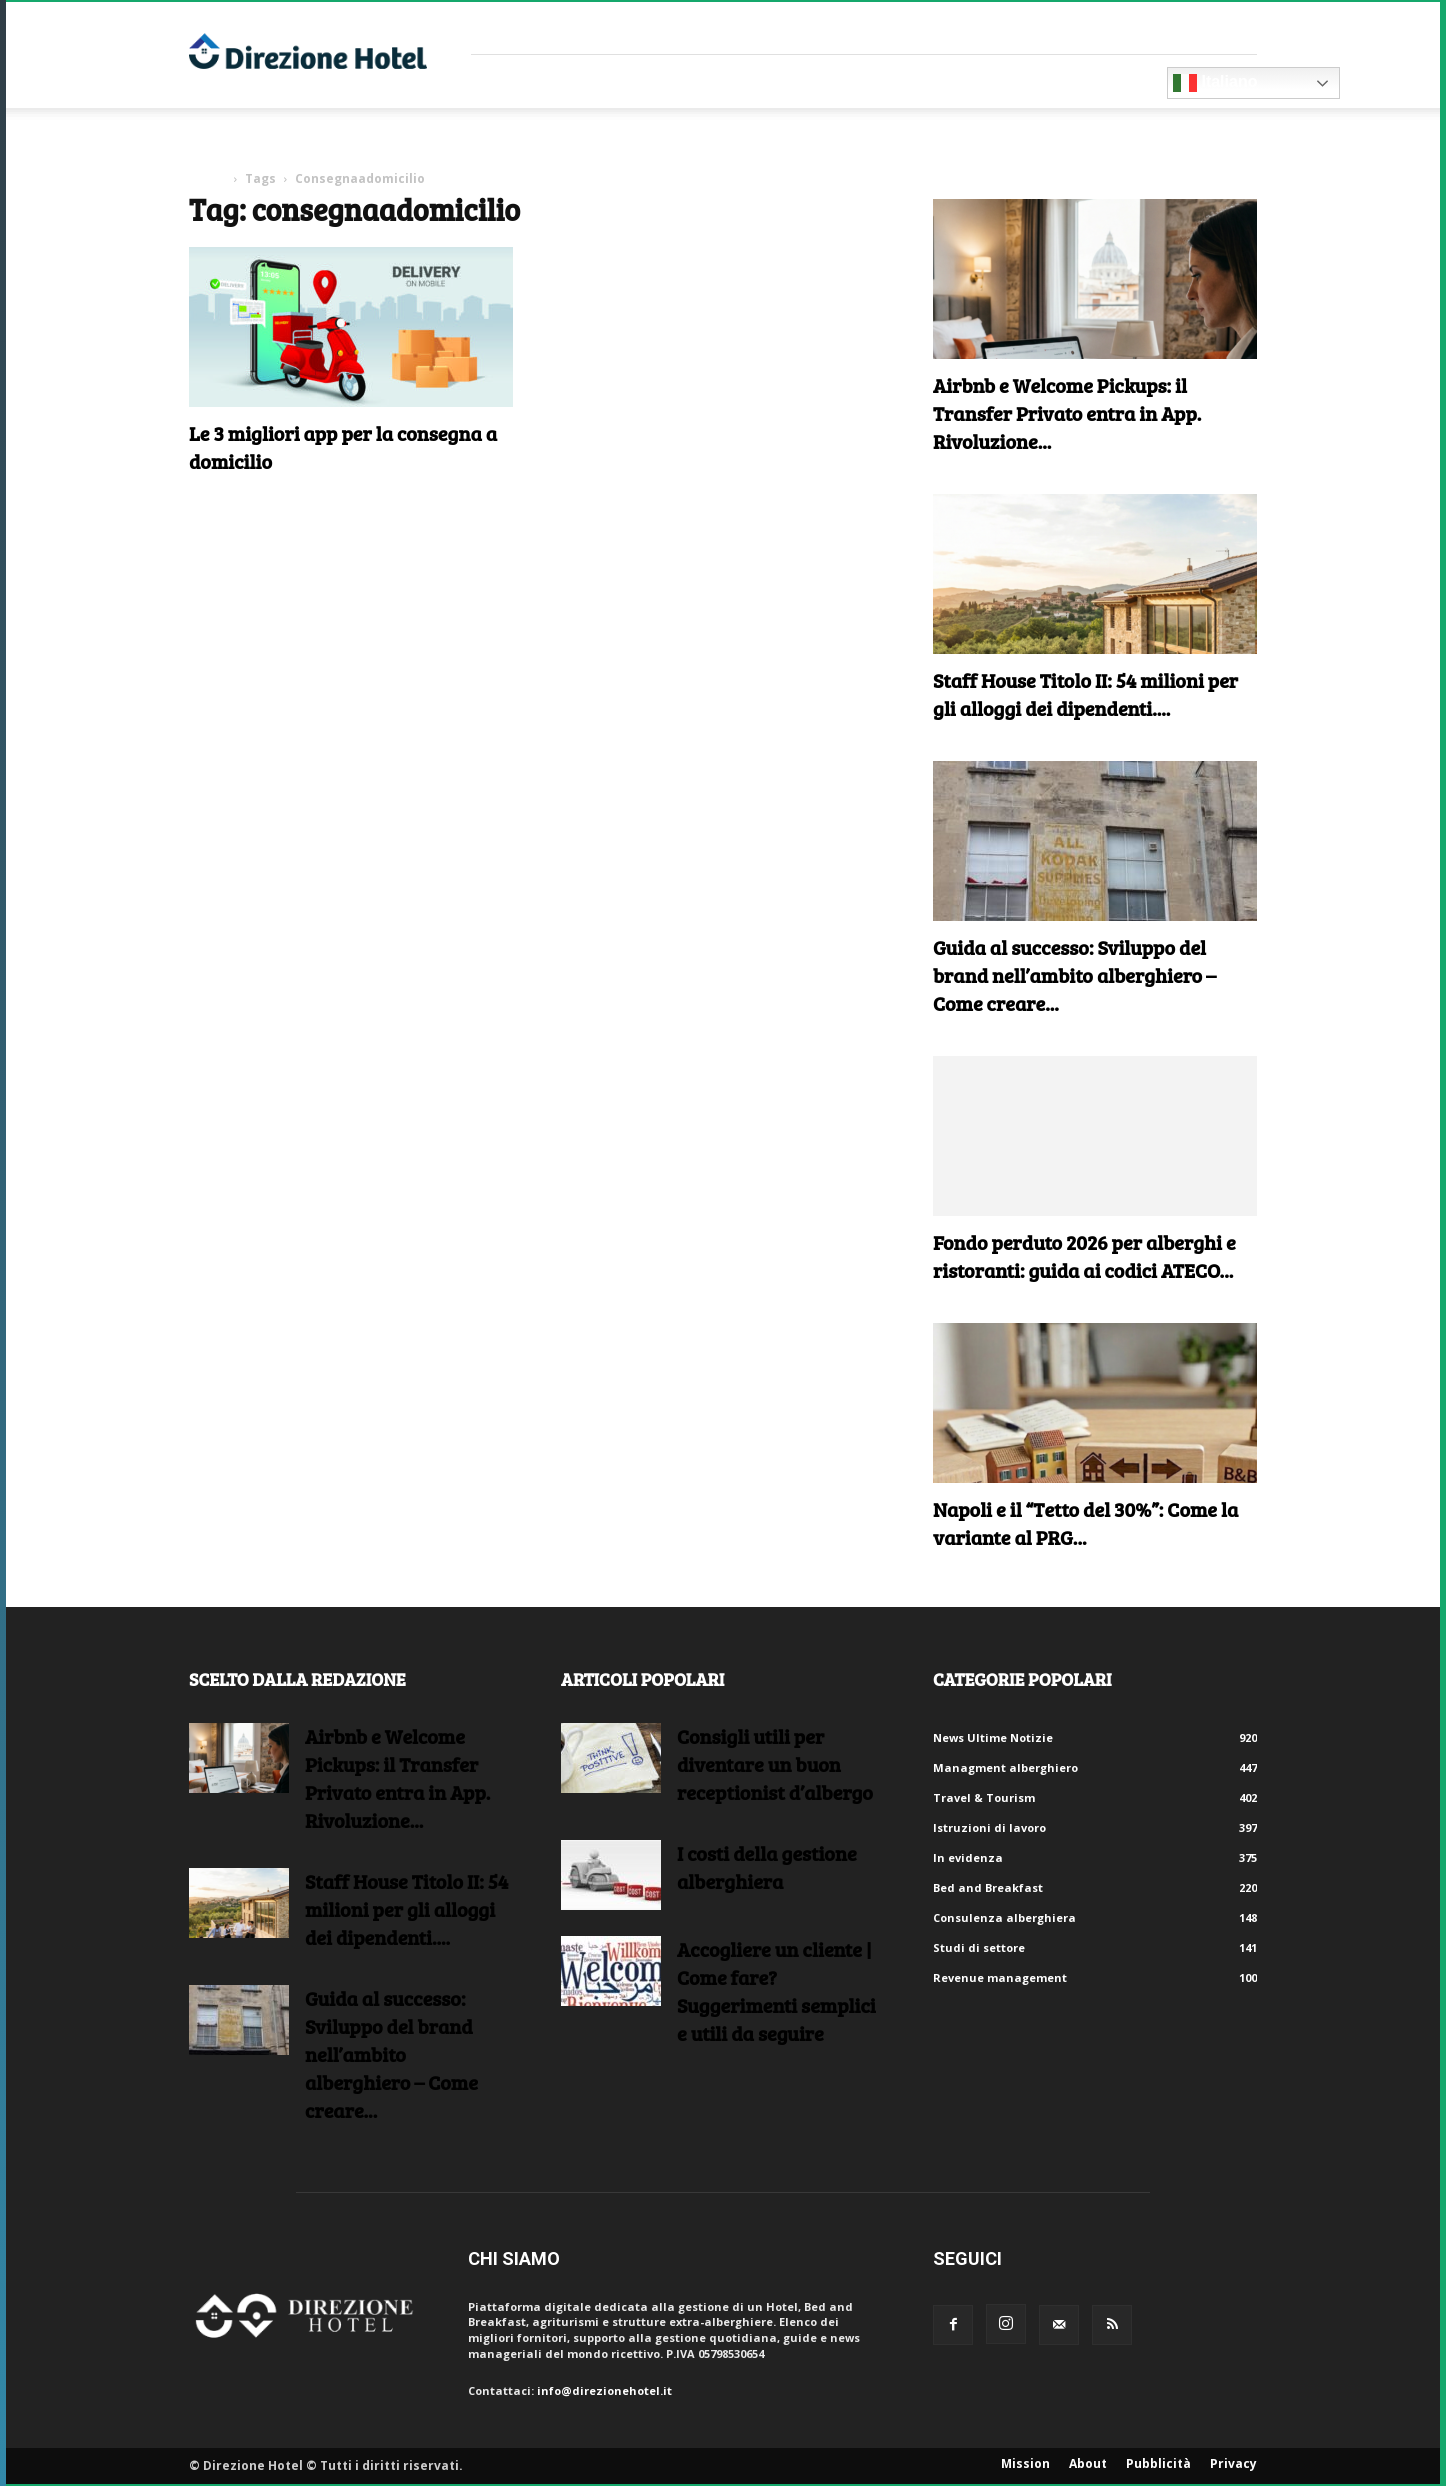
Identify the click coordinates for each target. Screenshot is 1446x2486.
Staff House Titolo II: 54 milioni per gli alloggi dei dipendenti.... (1085, 694)
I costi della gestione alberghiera (767, 1867)
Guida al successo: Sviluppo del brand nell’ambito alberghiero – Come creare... (1074, 975)
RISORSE (777, 81)
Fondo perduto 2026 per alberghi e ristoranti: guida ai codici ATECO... (1084, 1256)
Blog (948, 81)
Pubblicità (1158, 2463)
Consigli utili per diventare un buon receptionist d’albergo (775, 1764)
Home (207, 178)
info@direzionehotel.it (604, 2390)
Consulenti (659, 81)
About (1088, 2463)
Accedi (1237, 27)
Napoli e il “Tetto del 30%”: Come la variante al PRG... (1085, 1523)
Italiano (1215, 83)
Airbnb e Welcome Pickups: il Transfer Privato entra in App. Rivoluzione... (1067, 413)
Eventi (868, 81)
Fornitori (531, 81)
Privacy (1233, 2463)
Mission (1025, 2463)
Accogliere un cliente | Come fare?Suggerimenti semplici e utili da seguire (776, 1991)
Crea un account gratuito (1124, 27)
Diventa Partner (1078, 81)
